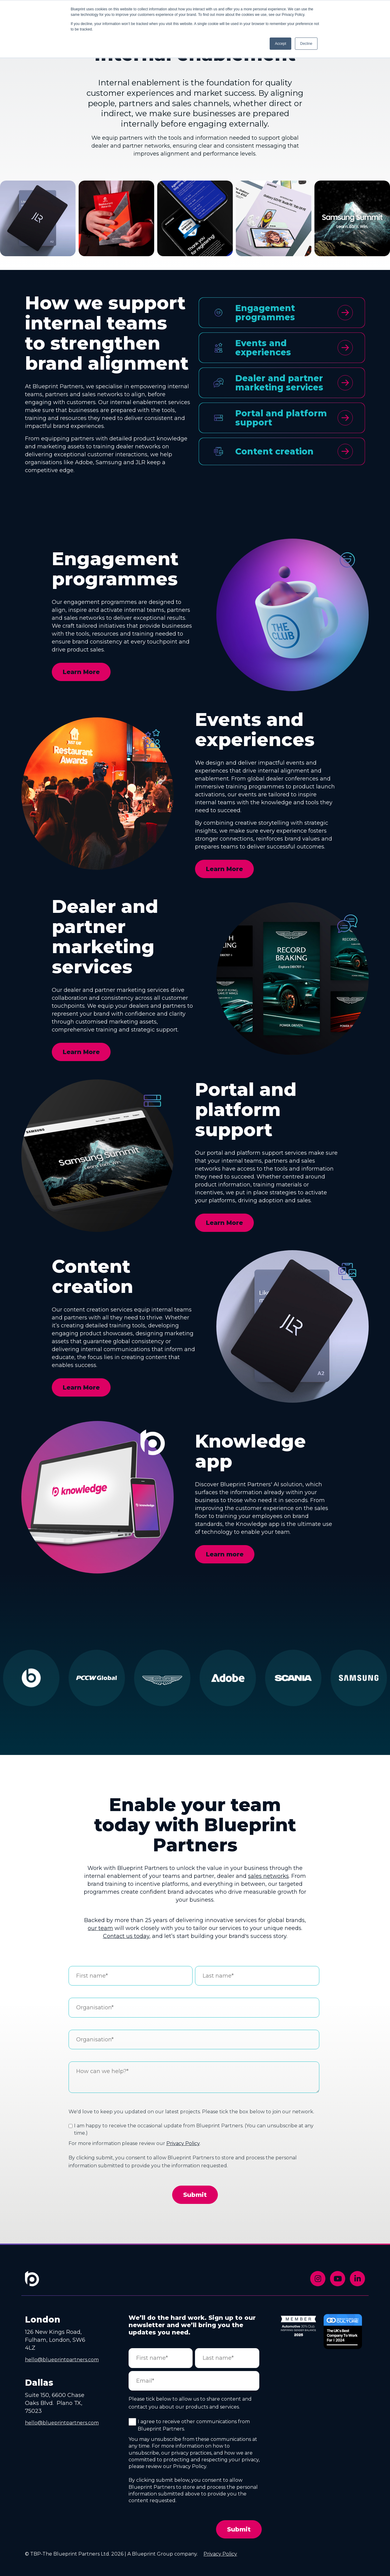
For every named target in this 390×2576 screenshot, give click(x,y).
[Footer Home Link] (32, 2283)
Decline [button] (306, 43)
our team (100, 1928)
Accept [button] (280, 43)
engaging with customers (60, 402)
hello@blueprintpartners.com (62, 2360)
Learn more (224, 1554)
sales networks (268, 1876)
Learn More (81, 672)
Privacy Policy (183, 2143)
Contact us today (126, 1936)
